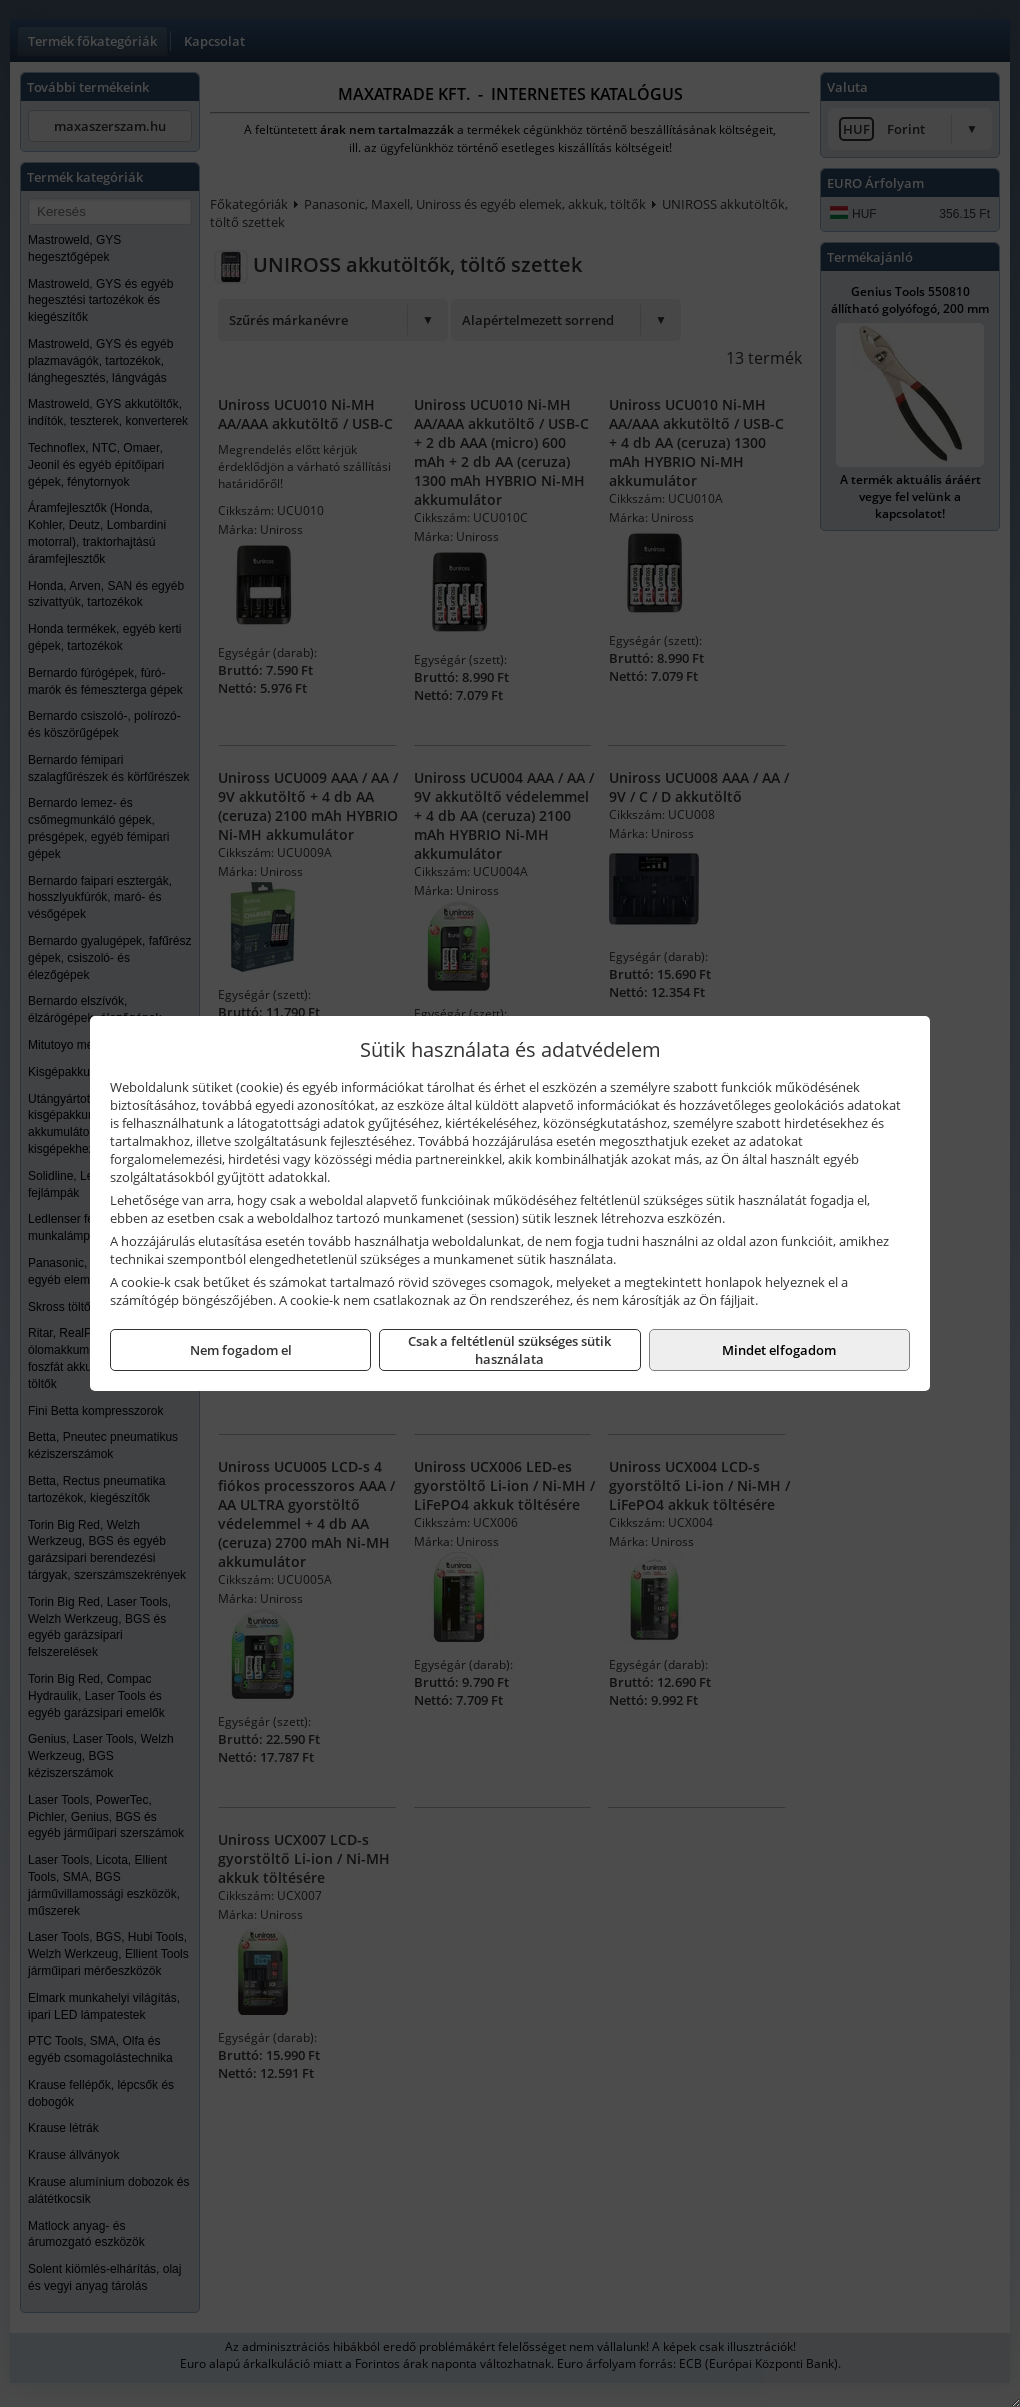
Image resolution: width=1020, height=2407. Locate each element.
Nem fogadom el (241, 1350)
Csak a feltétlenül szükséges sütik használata (509, 1350)
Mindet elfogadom (779, 1350)
